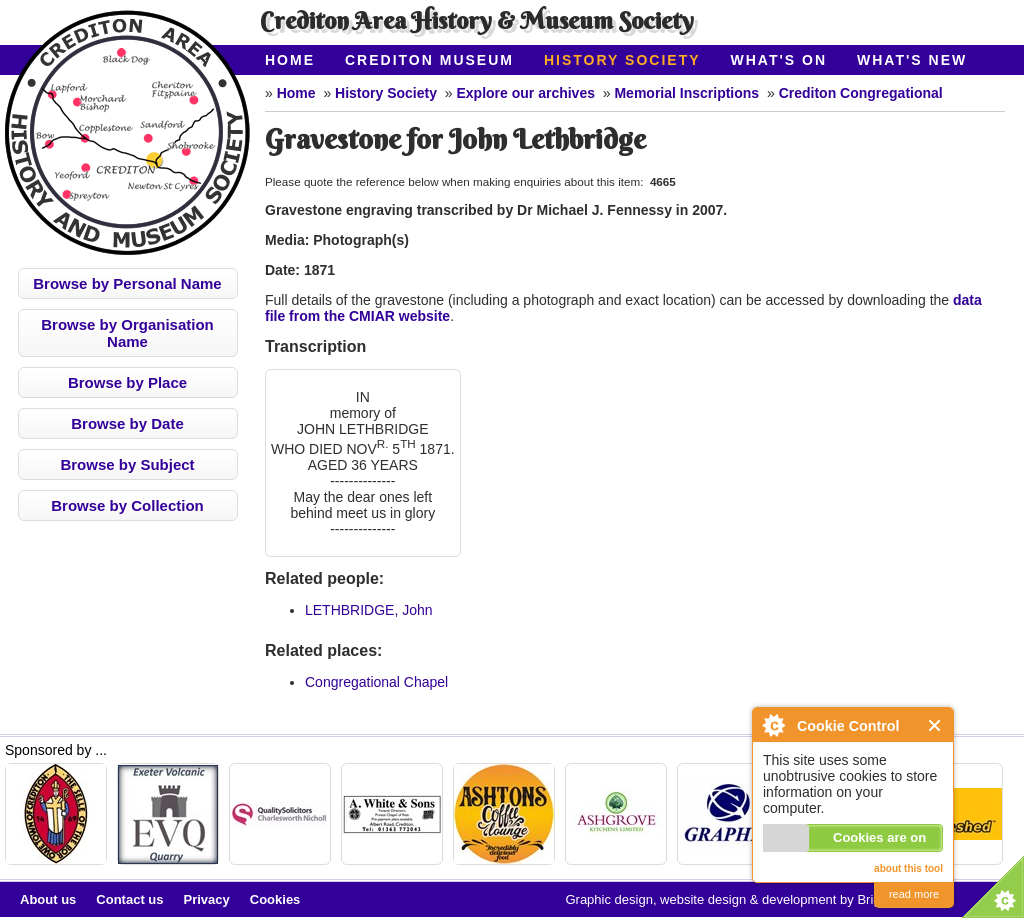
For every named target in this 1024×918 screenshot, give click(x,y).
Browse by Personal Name (127, 283)
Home (290, 60)
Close (935, 725)
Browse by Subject (127, 464)
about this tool (908, 868)
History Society (622, 60)
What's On (779, 60)
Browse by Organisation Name (127, 333)
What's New (912, 60)
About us (48, 899)
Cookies (275, 899)
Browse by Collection (127, 505)
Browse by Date (127, 423)
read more (914, 894)
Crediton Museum (429, 60)
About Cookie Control (773, 725)
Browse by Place (127, 382)
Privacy (207, 899)
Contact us (129, 899)
